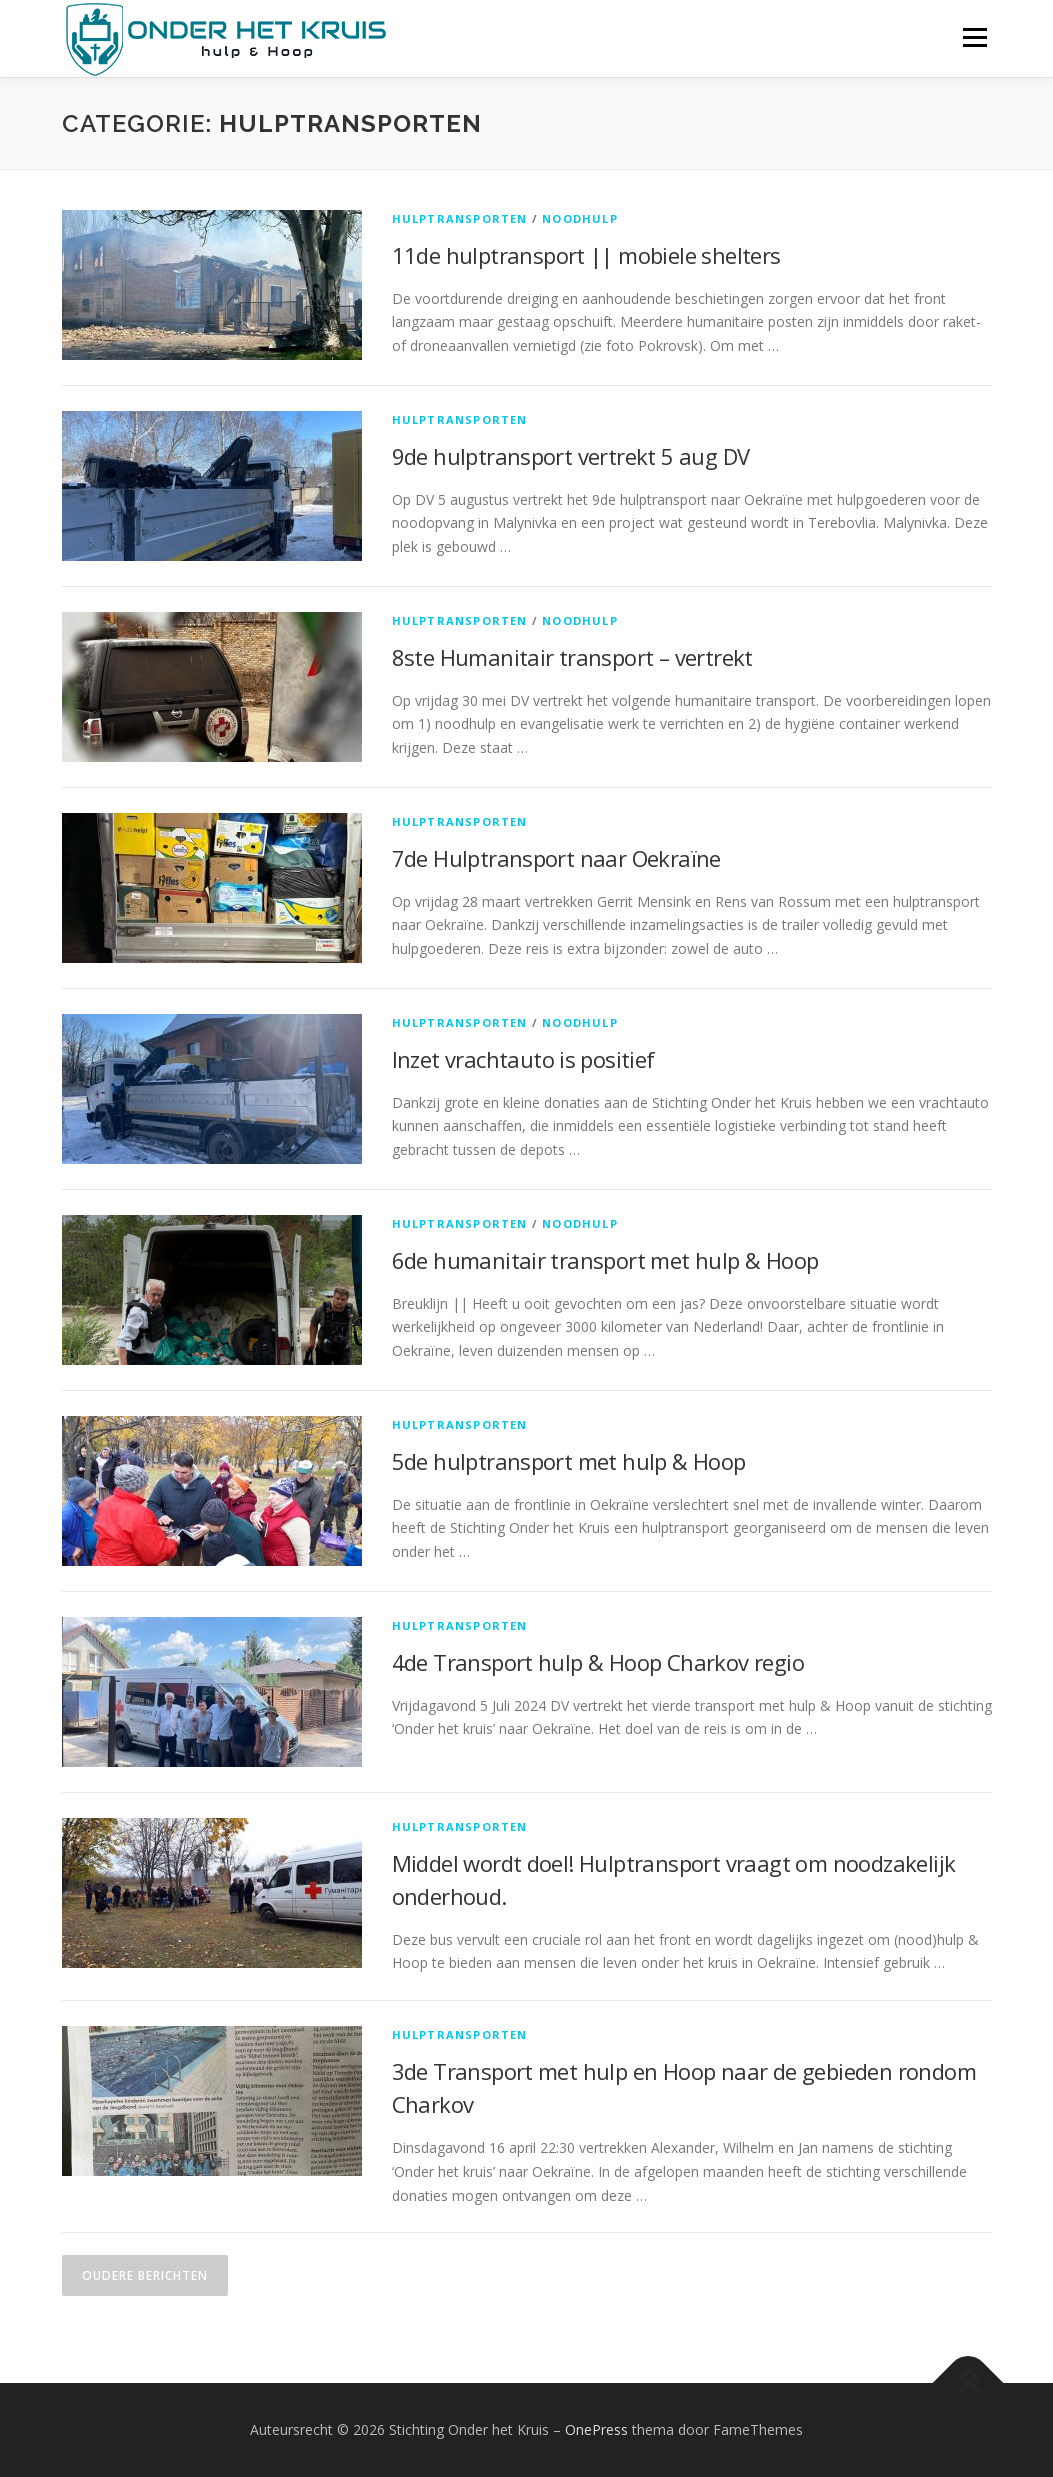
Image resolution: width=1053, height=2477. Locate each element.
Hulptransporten (460, 218)
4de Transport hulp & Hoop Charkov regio (598, 1662)
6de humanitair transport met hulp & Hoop (605, 1260)
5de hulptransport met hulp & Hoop (569, 1461)
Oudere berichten (145, 2275)
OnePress (596, 2429)
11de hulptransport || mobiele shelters (586, 255)
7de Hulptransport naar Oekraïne (556, 858)
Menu (974, 37)
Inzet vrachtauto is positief (523, 1059)
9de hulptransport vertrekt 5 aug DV (571, 456)
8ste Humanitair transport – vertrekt (572, 657)
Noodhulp (580, 218)
